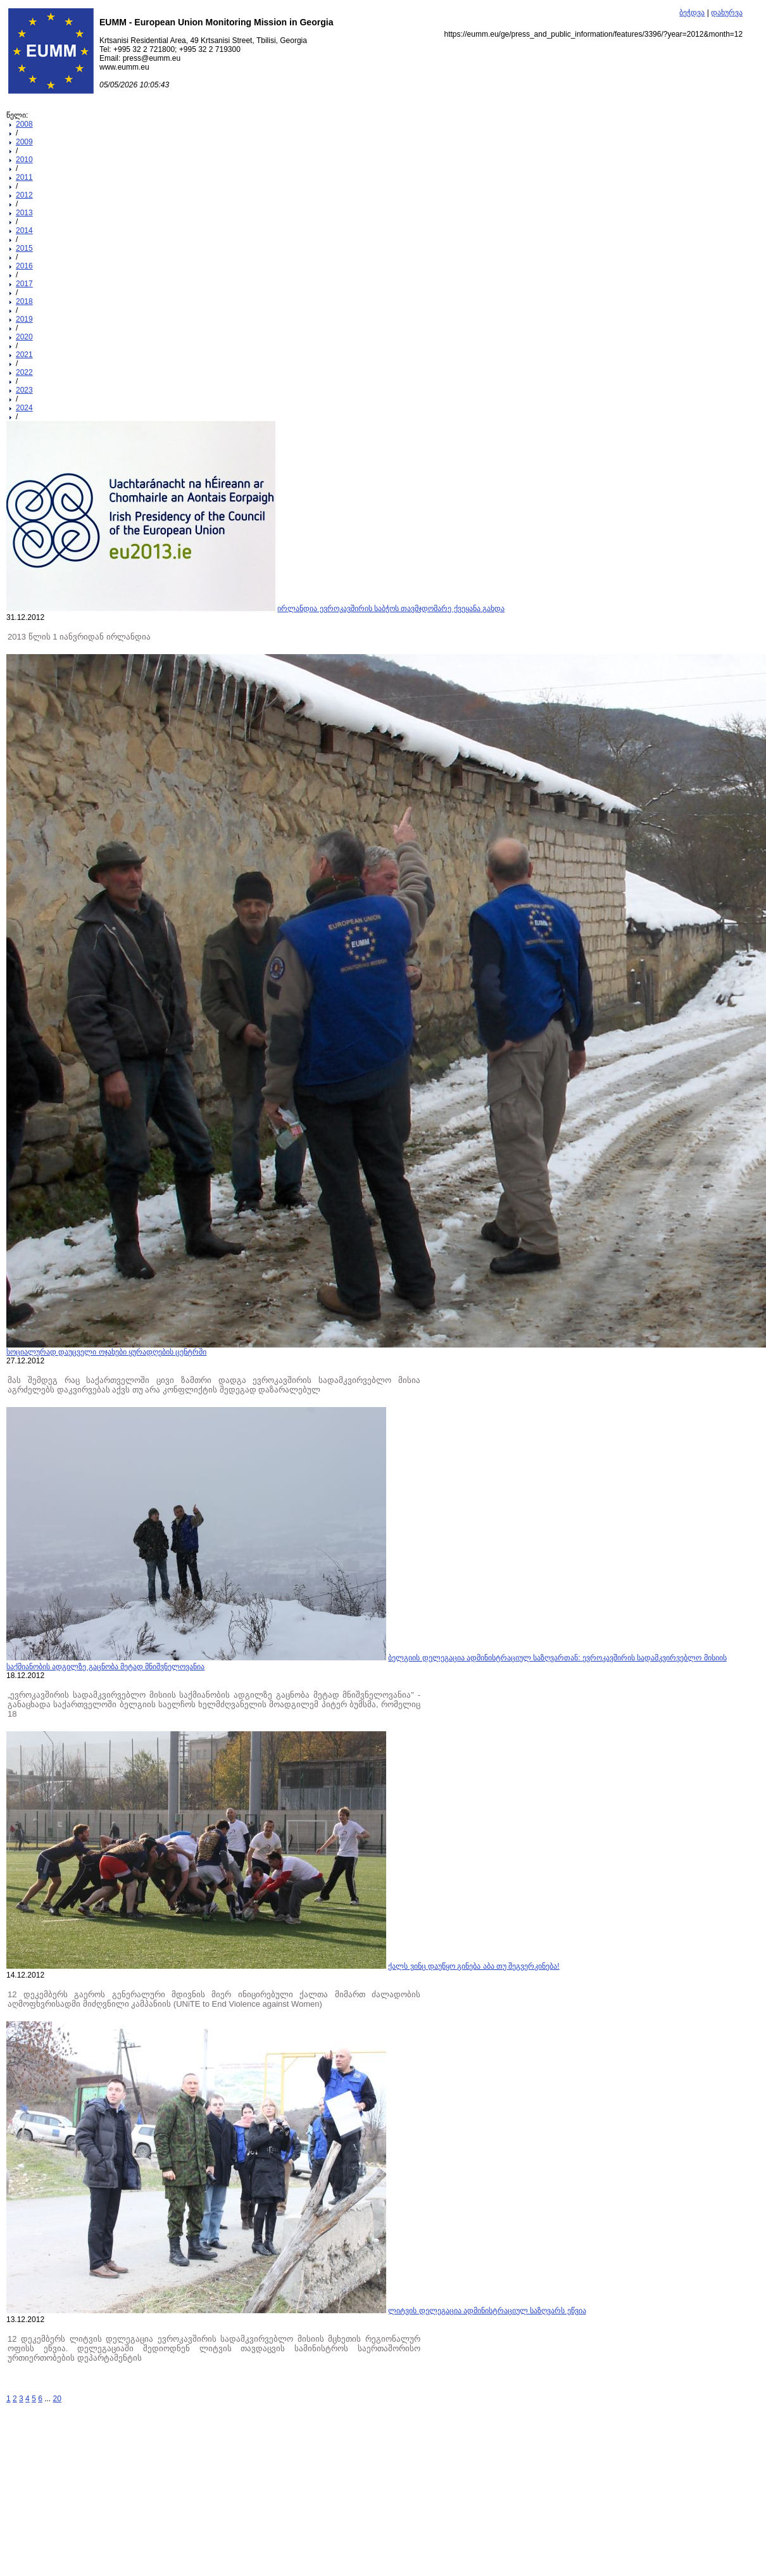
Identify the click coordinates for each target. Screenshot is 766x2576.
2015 (24, 248)
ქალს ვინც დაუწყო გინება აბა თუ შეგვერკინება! (473, 1966)
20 (57, 2398)
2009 (24, 141)
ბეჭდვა (692, 12)
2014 (24, 230)
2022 (24, 372)
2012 (24, 195)
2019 (24, 319)
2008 (24, 124)
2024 (24, 407)
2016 (24, 266)
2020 (24, 336)
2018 (24, 301)
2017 (24, 283)
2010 (24, 159)
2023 (24, 390)
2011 (24, 177)
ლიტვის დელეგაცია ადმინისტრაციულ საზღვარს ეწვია (487, 2310)
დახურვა (727, 12)
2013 (24, 212)
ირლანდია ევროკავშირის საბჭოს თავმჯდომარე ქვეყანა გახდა (391, 608)
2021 (24, 354)
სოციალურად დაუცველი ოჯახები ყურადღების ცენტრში (106, 1352)
